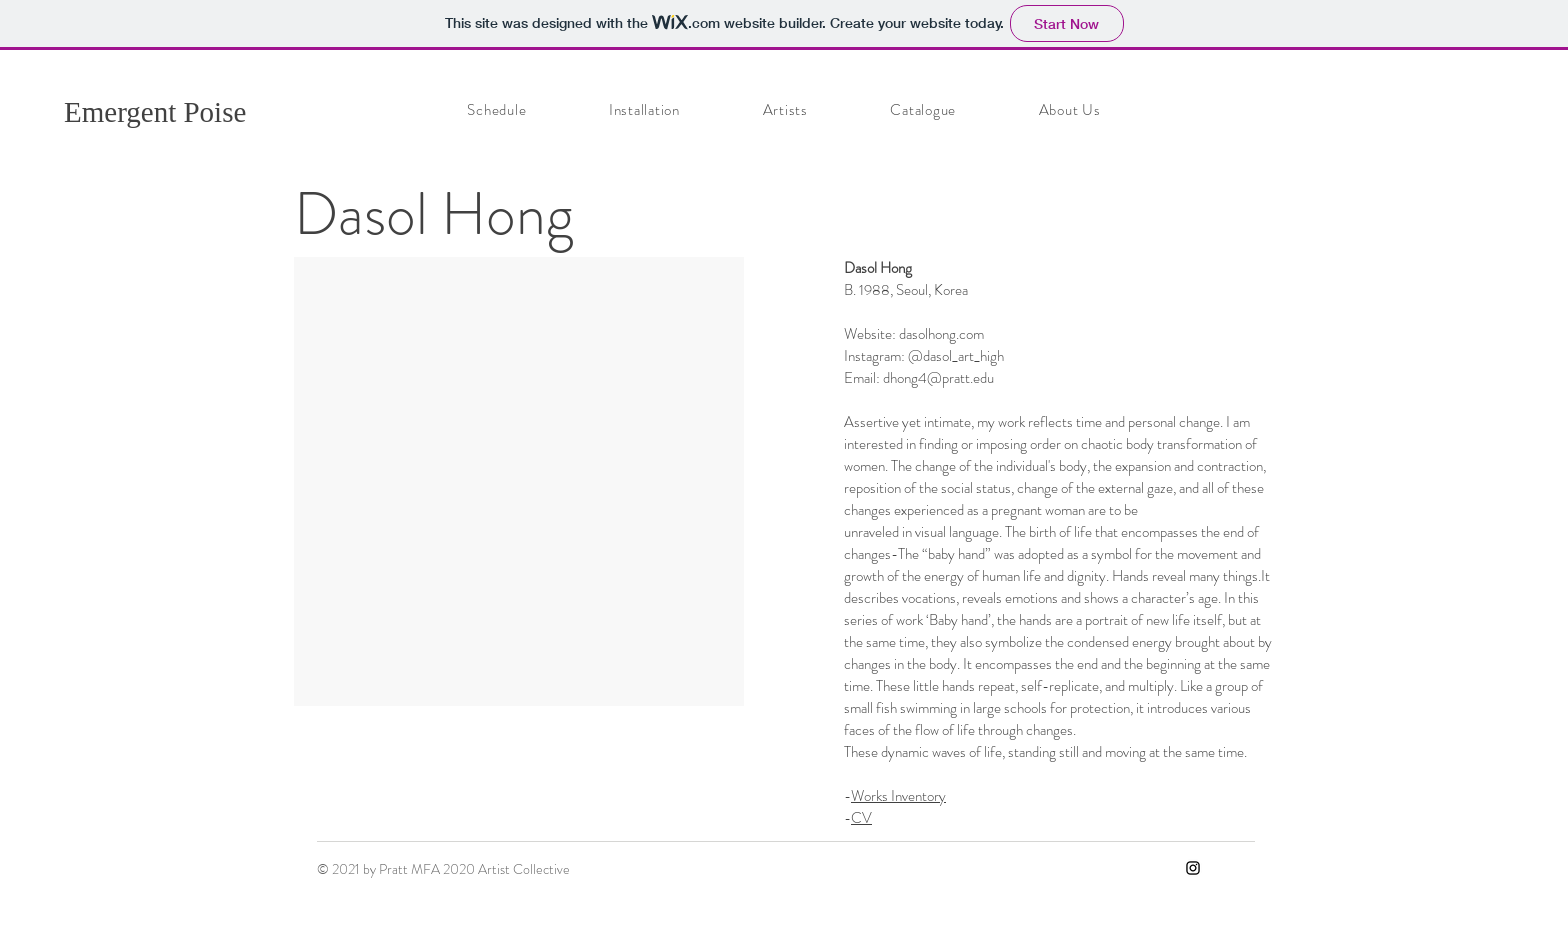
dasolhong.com (941, 334)
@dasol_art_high (956, 356)
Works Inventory (898, 796)
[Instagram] (1193, 868)
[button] (519, 481)
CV (861, 818)
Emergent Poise (155, 112)
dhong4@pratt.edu (938, 378)
